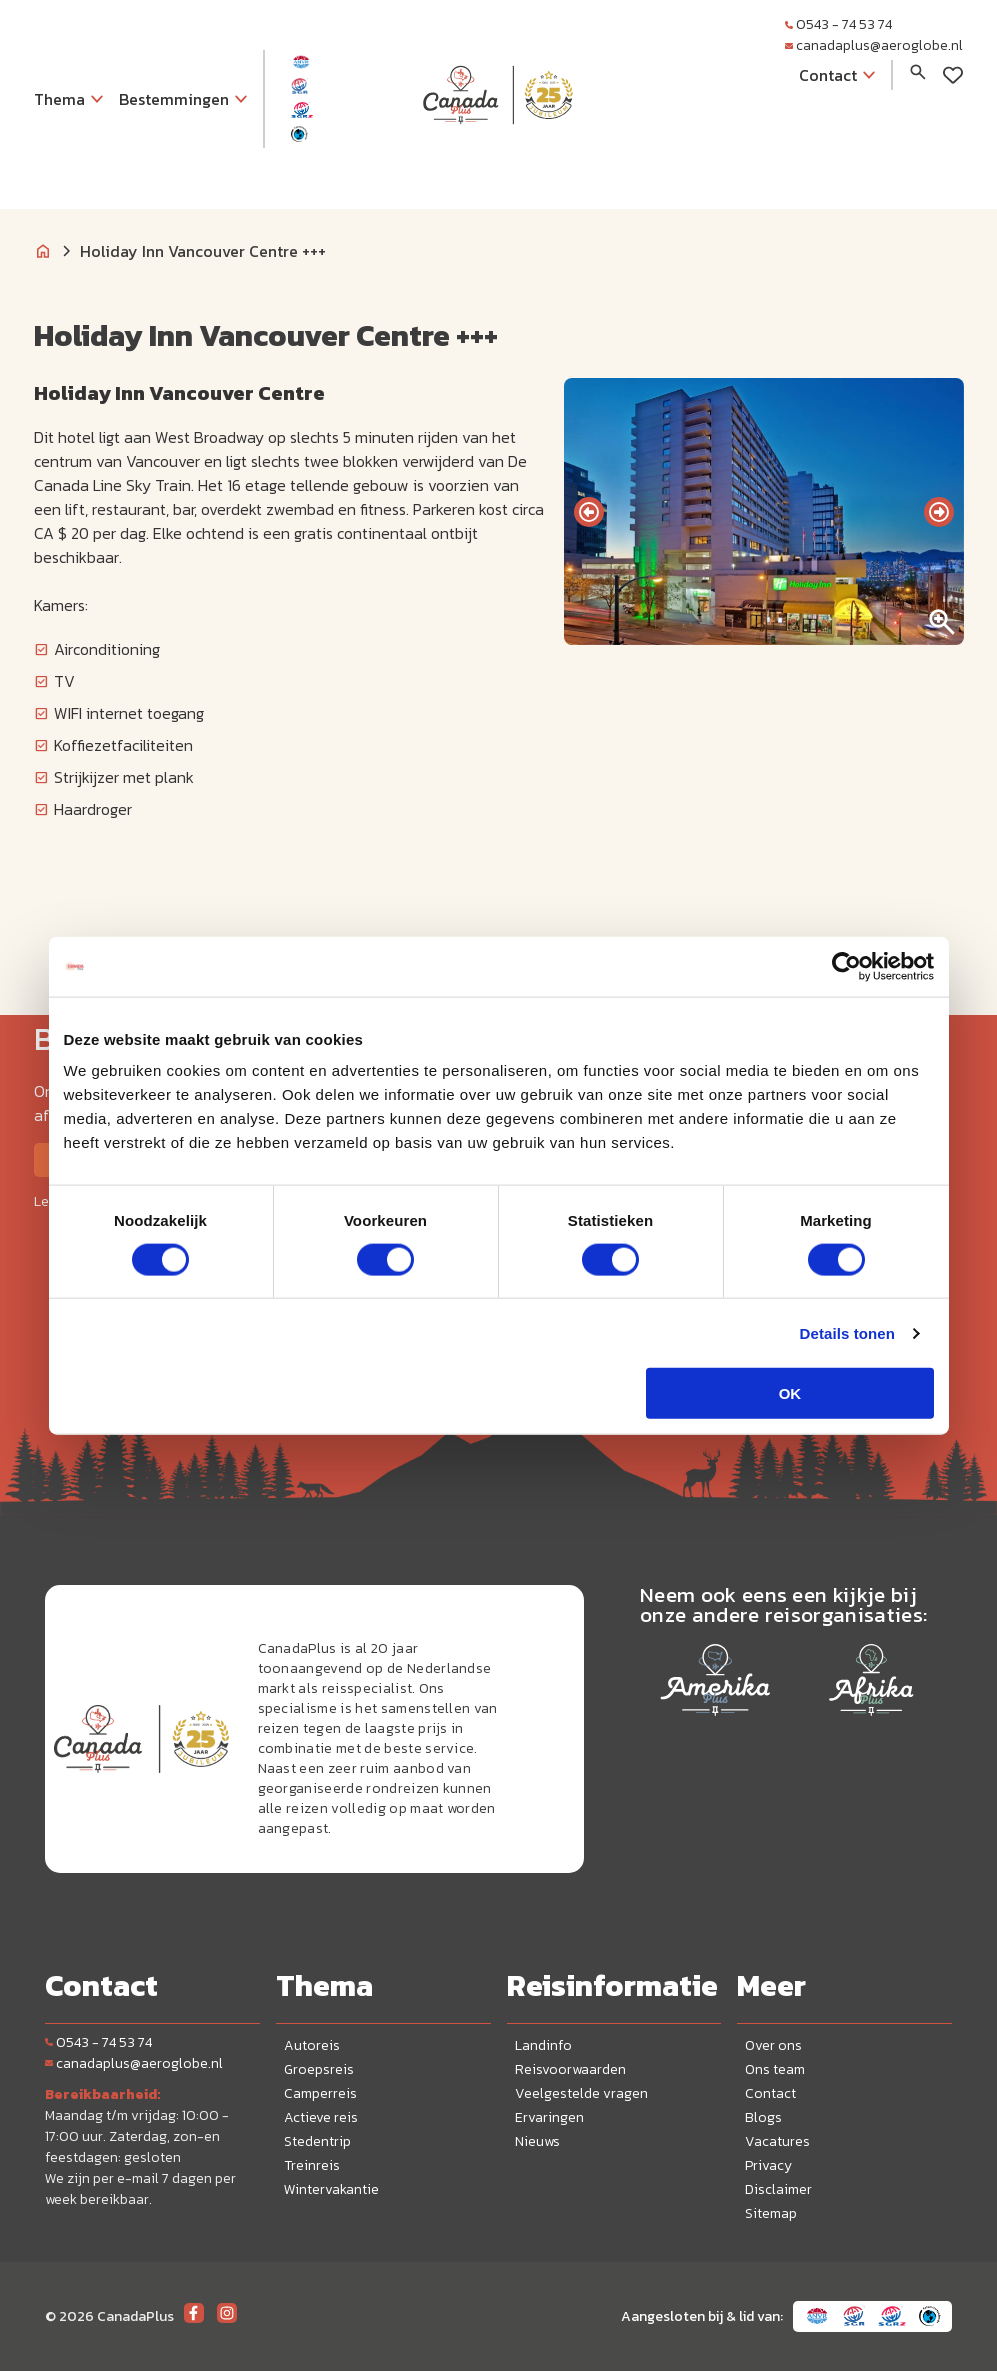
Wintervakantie (331, 2189)
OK (790, 1393)
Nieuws (537, 2141)
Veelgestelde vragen (581, 2093)
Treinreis (312, 2165)
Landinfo (543, 2045)
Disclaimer (778, 2189)
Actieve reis (321, 2117)
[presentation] (589, 512)
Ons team (775, 2069)
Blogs (763, 2117)
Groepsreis (319, 2069)
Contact (770, 2093)
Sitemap (771, 2213)
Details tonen (847, 1332)
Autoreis (312, 2045)
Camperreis (320, 2093)
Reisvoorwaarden (570, 2069)
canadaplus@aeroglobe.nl (874, 45)
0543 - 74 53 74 (838, 24)
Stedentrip (317, 2141)
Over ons (773, 2045)
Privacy (768, 2165)
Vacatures (777, 2141)
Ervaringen (549, 2117)
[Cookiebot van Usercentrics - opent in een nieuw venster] (846, 966)
